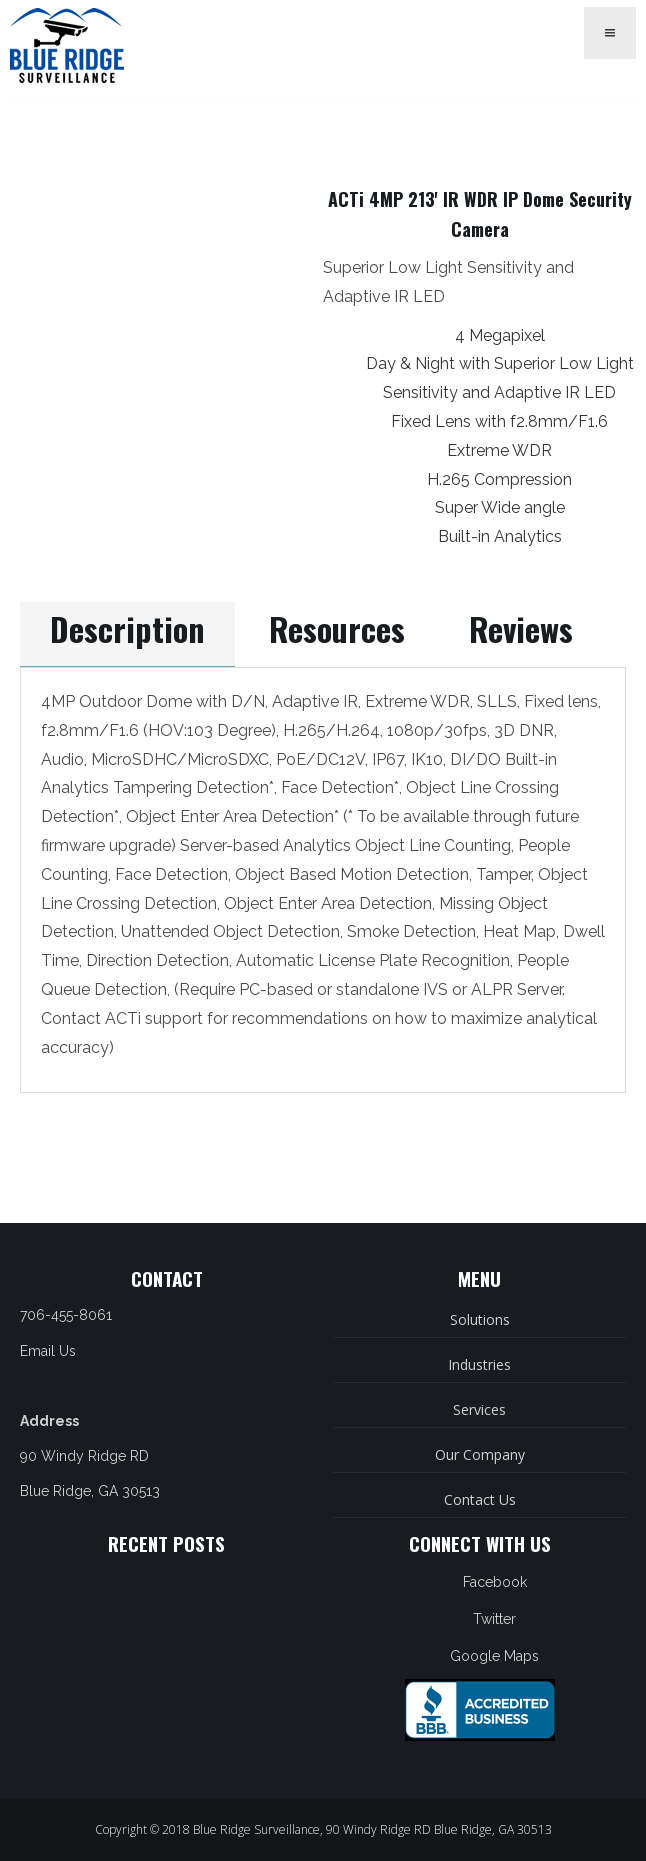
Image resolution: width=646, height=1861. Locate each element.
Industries (479, 1364)
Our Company (480, 1454)
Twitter (494, 1619)
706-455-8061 (66, 1315)
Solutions (480, 1319)
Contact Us (480, 1499)
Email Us (48, 1351)
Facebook (495, 1582)
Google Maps (494, 1656)
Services (479, 1409)
